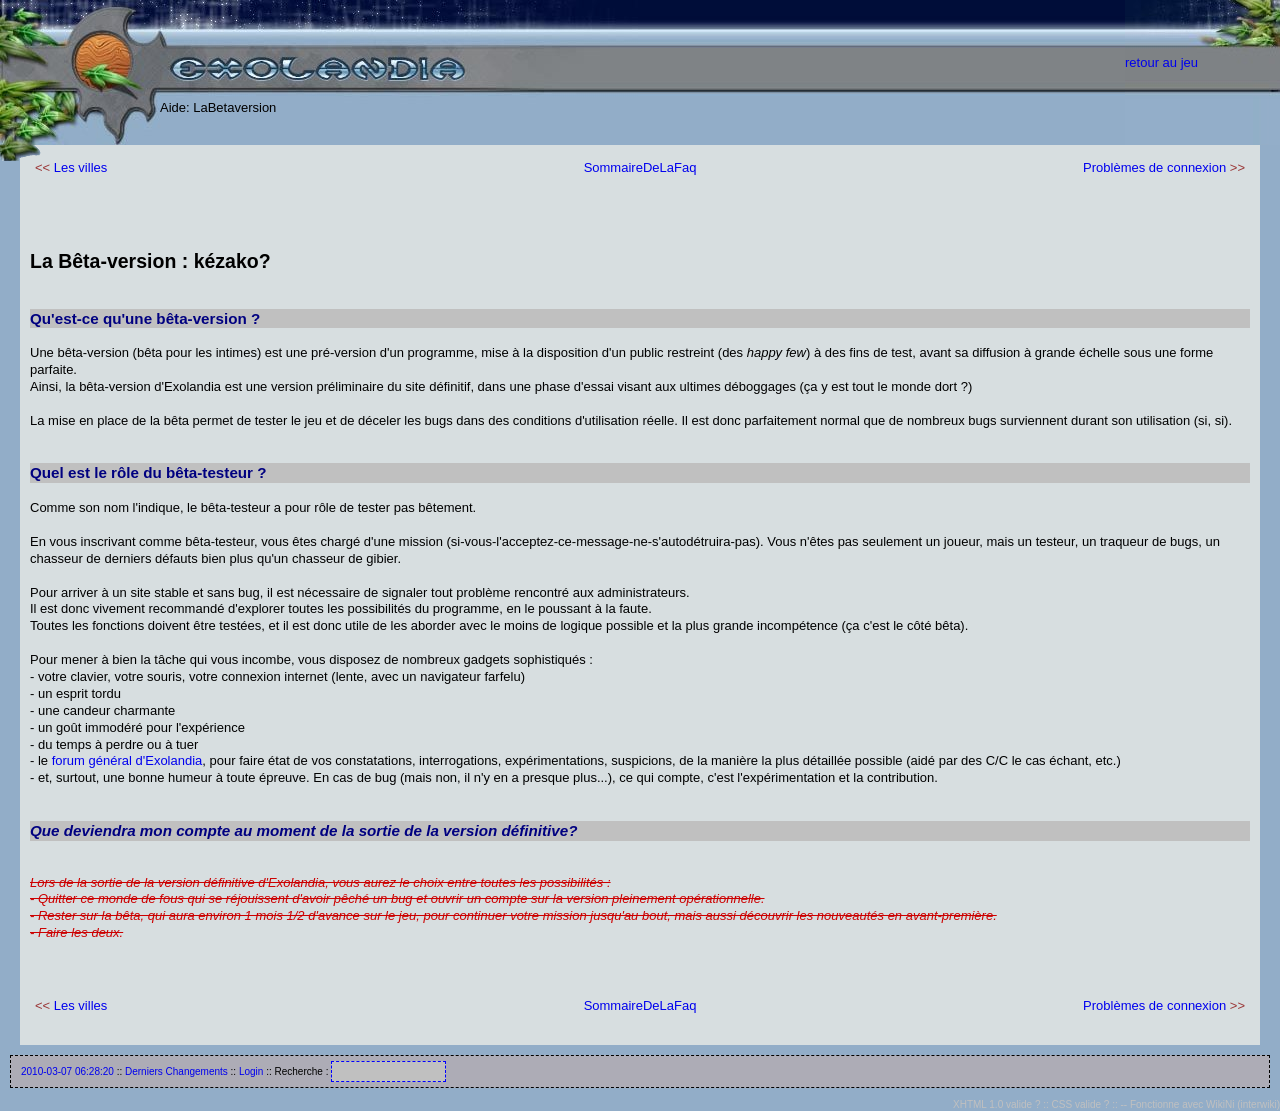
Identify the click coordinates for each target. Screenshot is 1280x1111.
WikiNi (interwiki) (1243, 1104)
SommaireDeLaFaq (640, 167)
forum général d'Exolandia (127, 760)
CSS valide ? (1081, 1104)
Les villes (80, 167)
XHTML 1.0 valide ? (996, 1104)
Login (251, 1071)
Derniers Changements (176, 1071)
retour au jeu (1161, 62)
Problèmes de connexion (1154, 167)
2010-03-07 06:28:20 (67, 1071)
